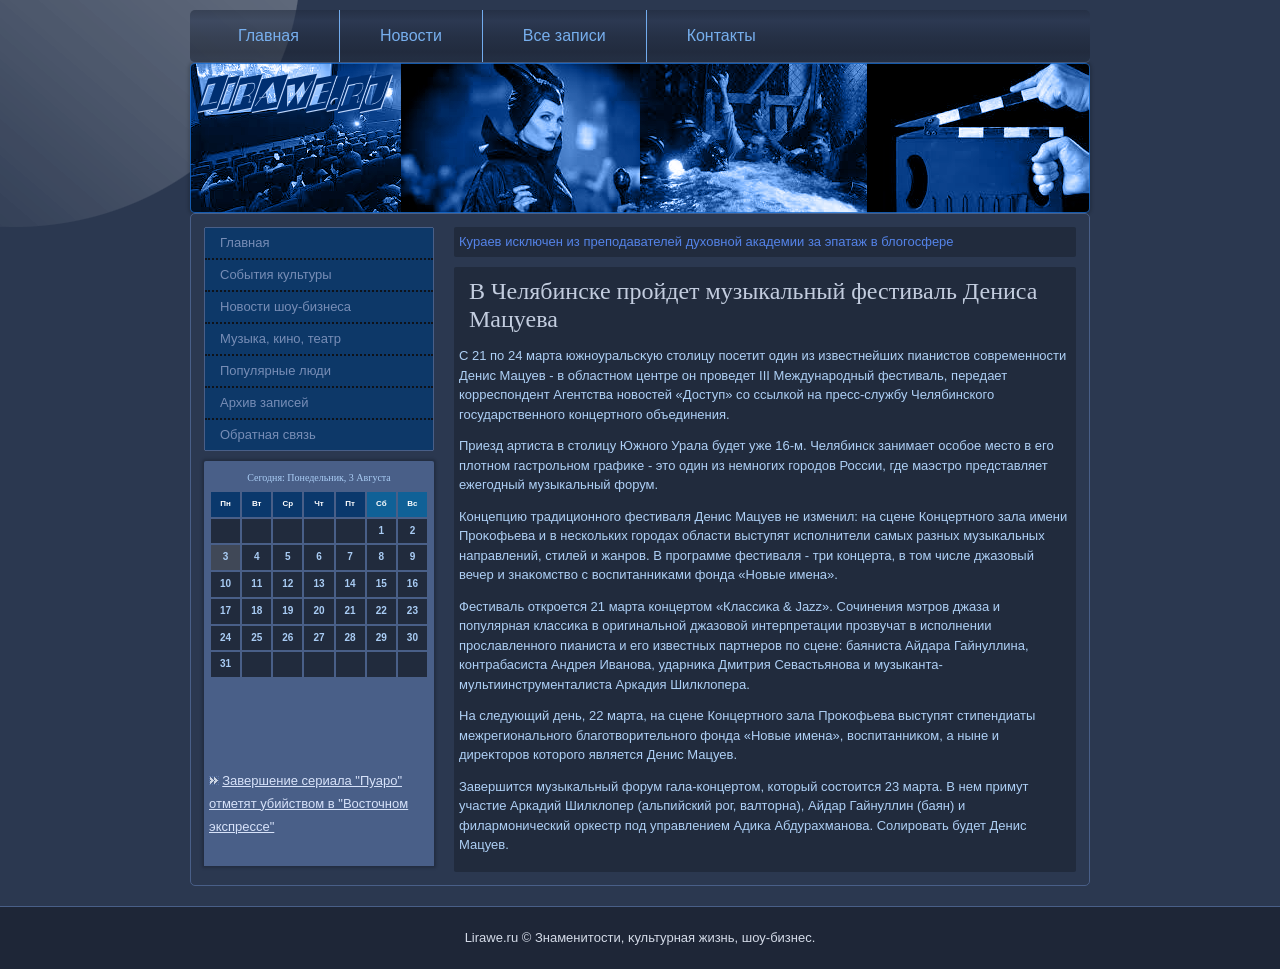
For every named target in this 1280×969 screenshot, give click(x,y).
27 (318, 637)
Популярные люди (275, 370)
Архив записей (264, 402)
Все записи (564, 35)
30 (412, 637)
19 (287, 610)
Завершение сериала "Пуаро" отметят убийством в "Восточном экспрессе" (308, 803)
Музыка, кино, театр (280, 338)
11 (256, 583)
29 (381, 637)
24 (225, 637)
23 (412, 610)
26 (287, 637)
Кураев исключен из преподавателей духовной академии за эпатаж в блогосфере (706, 241)
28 (350, 637)
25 (256, 637)
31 (225, 663)
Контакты (721, 35)
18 (256, 610)
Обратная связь (268, 434)
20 (318, 610)
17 (225, 610)
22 (381, 610)
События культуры (276, 274)
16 (412, 583)
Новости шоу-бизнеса (285, 306)
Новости (411, 35)
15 (381, 583)
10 (225, 583)
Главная (268, 35)
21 (350, 610)
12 (287, 583)
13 (318, 583)
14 (350, 583)
